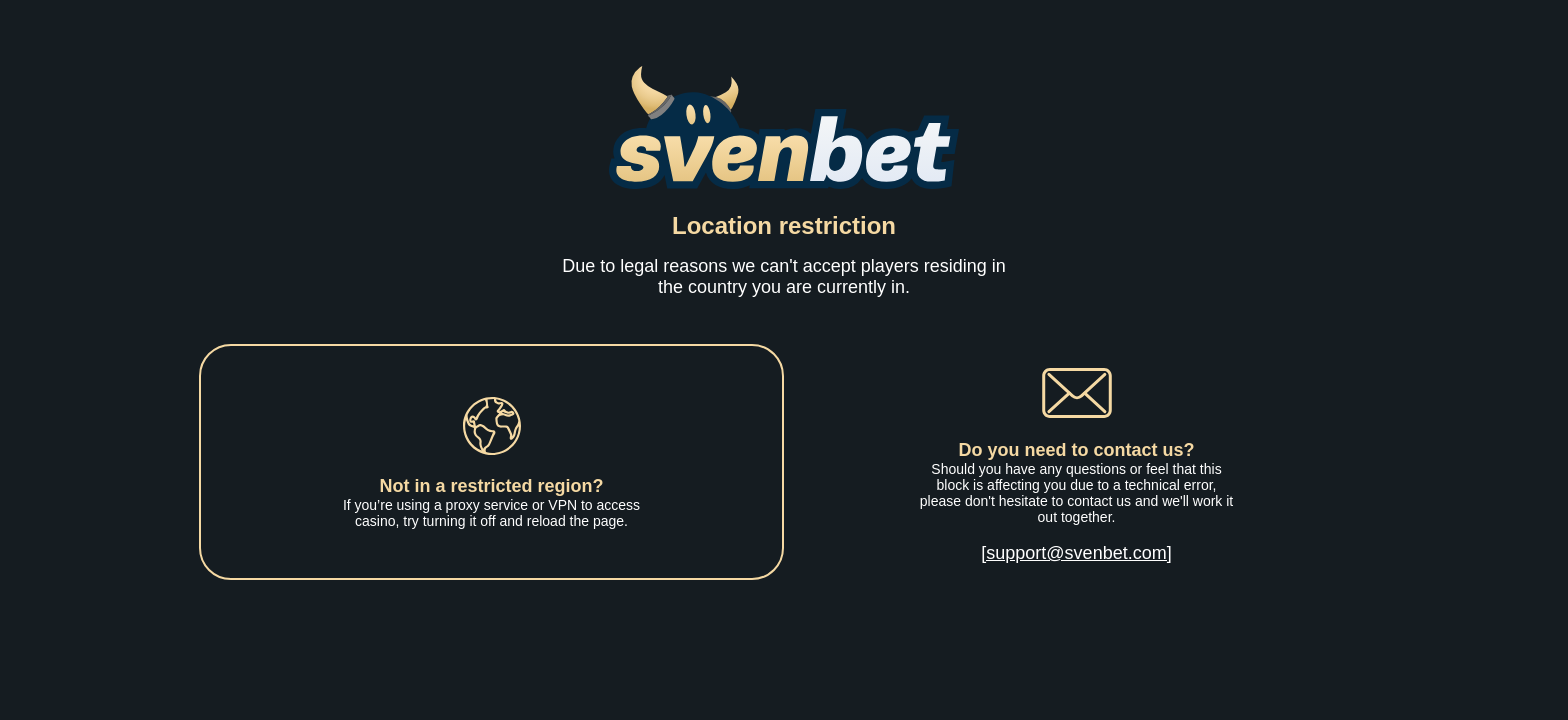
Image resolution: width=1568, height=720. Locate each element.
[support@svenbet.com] (1076, 553)
